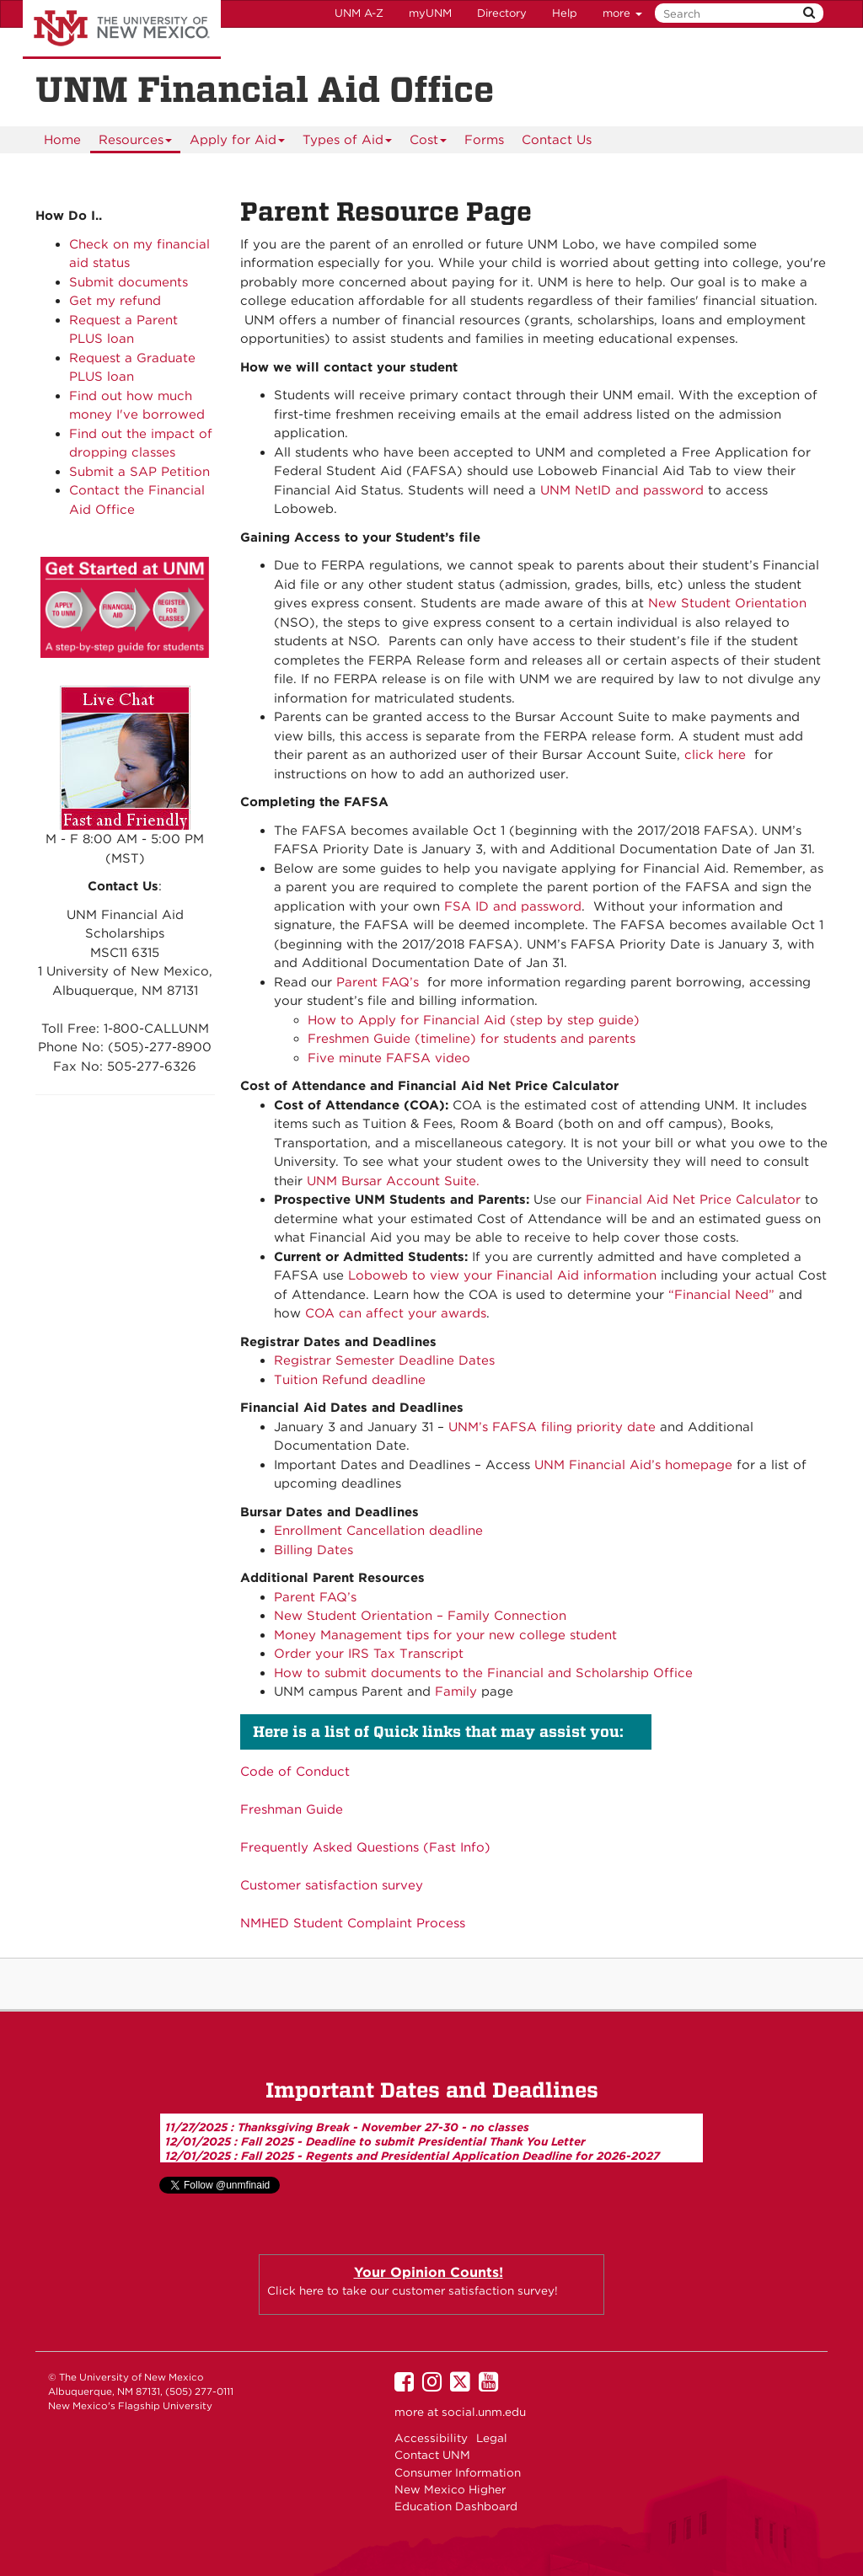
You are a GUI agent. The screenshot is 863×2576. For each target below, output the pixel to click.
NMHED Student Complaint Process (352, 1923)
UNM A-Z (359, 13)
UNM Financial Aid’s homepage (633, 1464)
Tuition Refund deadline (350, 1379)
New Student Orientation (727, 603)
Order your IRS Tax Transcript (369, 1653)
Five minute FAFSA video (389, 1058)
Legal (491, 2438)
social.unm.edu (484, 2411)
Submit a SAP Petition (139, 471)
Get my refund (115, 300)
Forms (484, 139)
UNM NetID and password (622, 490)
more (622, 13)
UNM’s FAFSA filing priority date (552, 1427)
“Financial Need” (721, 1294)
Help (564, 13)
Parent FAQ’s (377, 982)
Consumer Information (457, 2472)
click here (715, 754)
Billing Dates (313, 1550)
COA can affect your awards (395, 1313)
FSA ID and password (513, 906)
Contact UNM (432, 2454)
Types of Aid (348, 142)
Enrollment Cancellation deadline (378, 1530)
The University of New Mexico (122, 29)
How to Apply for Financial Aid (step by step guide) (474, 1020)
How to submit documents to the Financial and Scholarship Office (483, 1673)
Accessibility (431, 2438)
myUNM (430, 13)
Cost (429, 142)
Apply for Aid (238, 142)
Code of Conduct (295, 1771)
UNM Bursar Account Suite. (393, 1181)
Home (62, 139)
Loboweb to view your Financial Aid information (502, 1275)
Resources (136, 142)
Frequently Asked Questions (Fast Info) (365, 1847)
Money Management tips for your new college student (445, 1635)
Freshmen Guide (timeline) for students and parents (471, 1038)
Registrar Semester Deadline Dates (384, 1360)
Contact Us (557, 139)
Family (456, 1691)
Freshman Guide (291, 1809)
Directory (502, 13)
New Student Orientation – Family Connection (420, 1615)
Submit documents (128, 282)
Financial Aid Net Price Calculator (693, 1199)
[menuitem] (62, 139)
